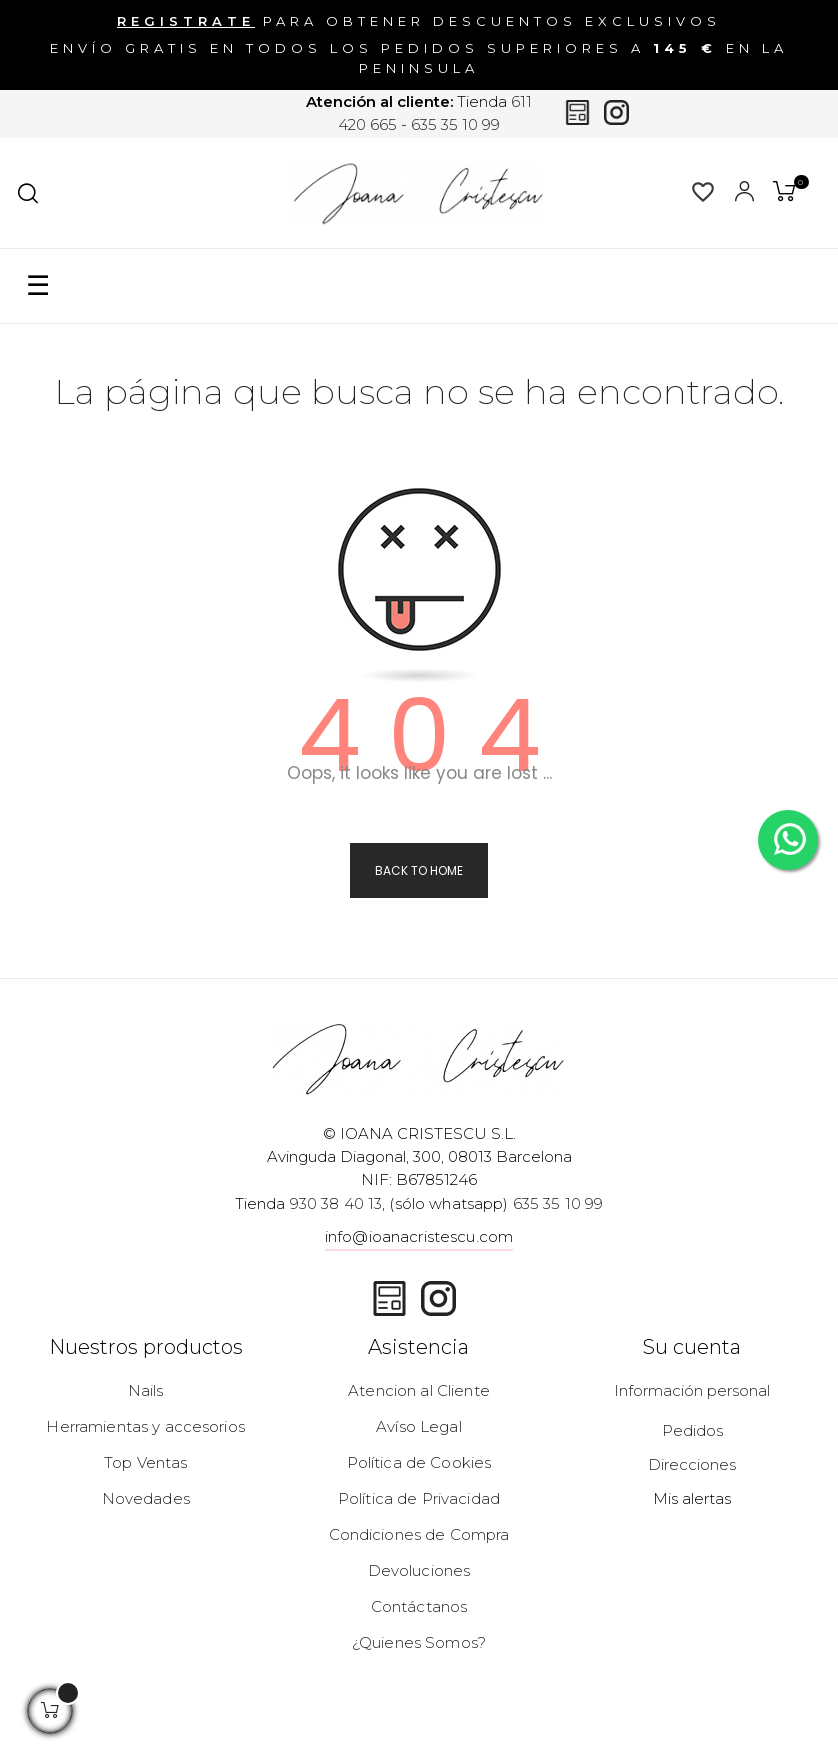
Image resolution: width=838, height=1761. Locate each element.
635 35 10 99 (455, 124)
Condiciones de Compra (419, 1534)
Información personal (692, 1390)
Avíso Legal (419, 1426)
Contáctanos (419, 1606)
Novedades (146, 1498)
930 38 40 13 (336, 1203)
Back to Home (419, 870)
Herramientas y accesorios (145, 1426)
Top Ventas (145, 1462)
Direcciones (692, 1464)
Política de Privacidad (419, 1498)
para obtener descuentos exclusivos (419, 20)
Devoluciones (419, 1570)
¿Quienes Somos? (419, 1642)
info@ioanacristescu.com (419, 1236)
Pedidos (692, 1430)
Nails (146, 1390)
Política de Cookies (419, 1462)
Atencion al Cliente (419, 1390)
